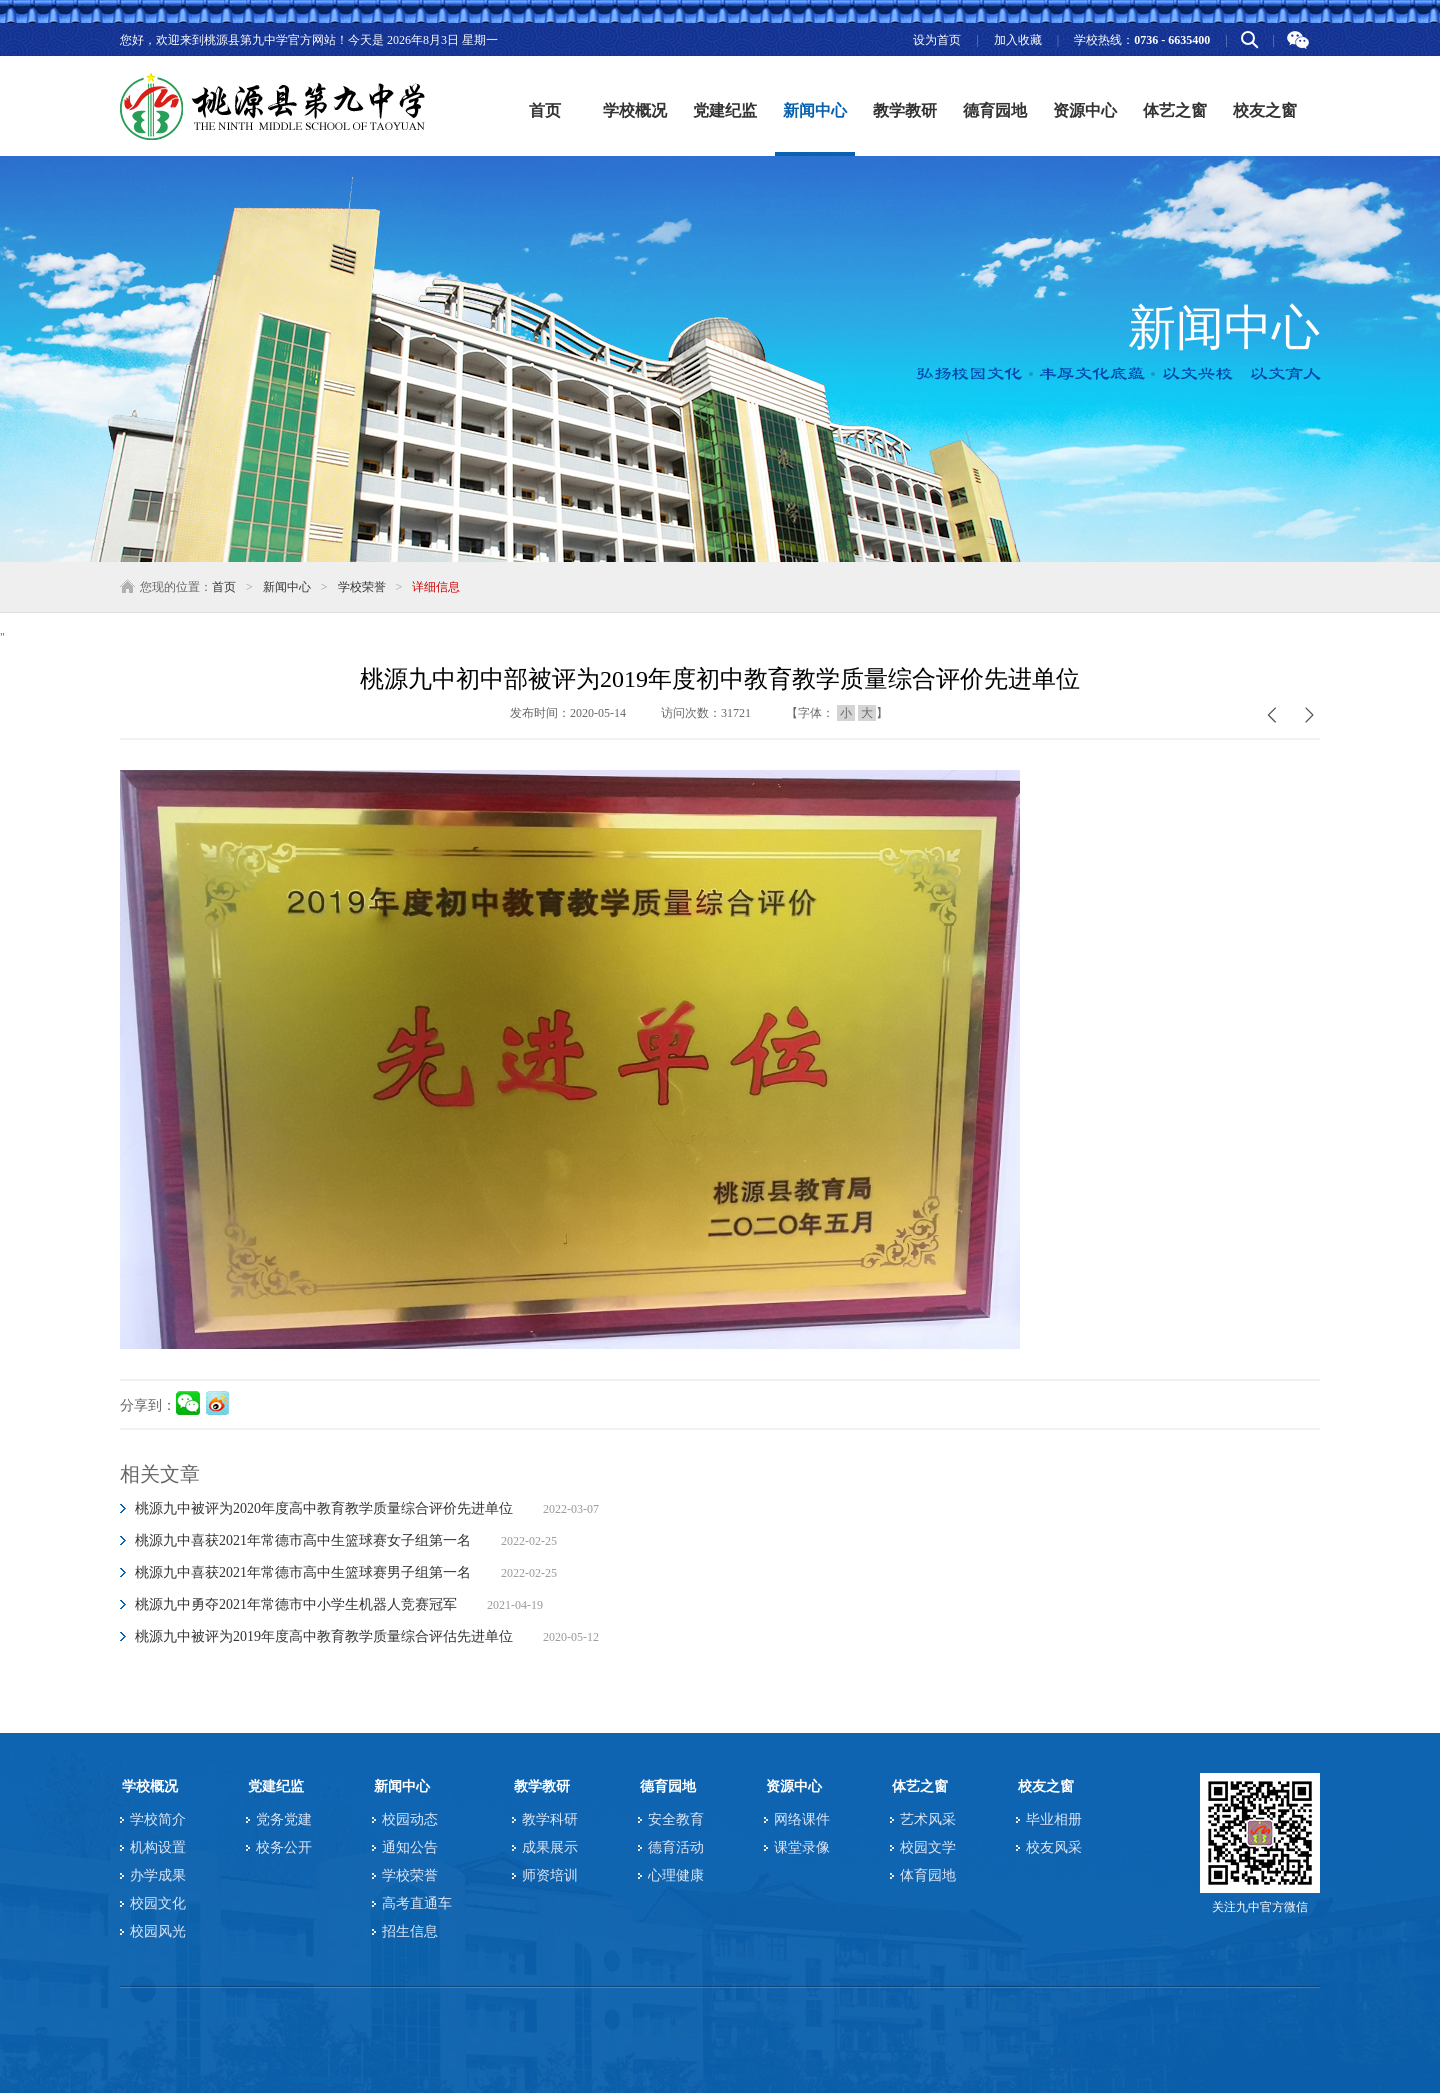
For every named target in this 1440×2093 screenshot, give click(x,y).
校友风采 (1054, 1847)
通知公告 (410, 1847)
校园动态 (410, 1819)
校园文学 (928, 1847)
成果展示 (550, 1847)
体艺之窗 (920, 1786)
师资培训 (550, 1875)
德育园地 (668, 1786)
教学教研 (542, 1786)
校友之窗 (1046, 1786)
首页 (545, 110)
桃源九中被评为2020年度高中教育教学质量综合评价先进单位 (324, 1508)
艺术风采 (928, 1819)
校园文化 (158, 1903)
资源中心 (794, 1786)
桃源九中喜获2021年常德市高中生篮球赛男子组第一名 (303, 1572)
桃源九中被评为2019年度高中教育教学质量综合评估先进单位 (324, 1636)
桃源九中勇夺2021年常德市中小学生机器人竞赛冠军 (296, 1604)
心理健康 (676, 1875)
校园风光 (158, 1931)
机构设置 (158, 1847)
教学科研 (550, 1819)
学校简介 (158, 1819)
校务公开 (284, 1847)
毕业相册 (1054, 1819)
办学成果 (158, 1875)
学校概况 (150, 1786)
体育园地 (928, 1875)
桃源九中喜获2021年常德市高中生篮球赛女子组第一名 (303, 1540)
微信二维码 (1297, 40)
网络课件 (802, 1819)
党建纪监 (276, 1786)
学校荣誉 (362, 587)
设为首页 (937, 40)
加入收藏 (1018, 40)
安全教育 (676, 1819)
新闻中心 (287, 587)
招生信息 (410, 1931)
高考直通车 (417, 1903)
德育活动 (676, 1847)
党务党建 (284, 1819)
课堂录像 (802, 1847)
